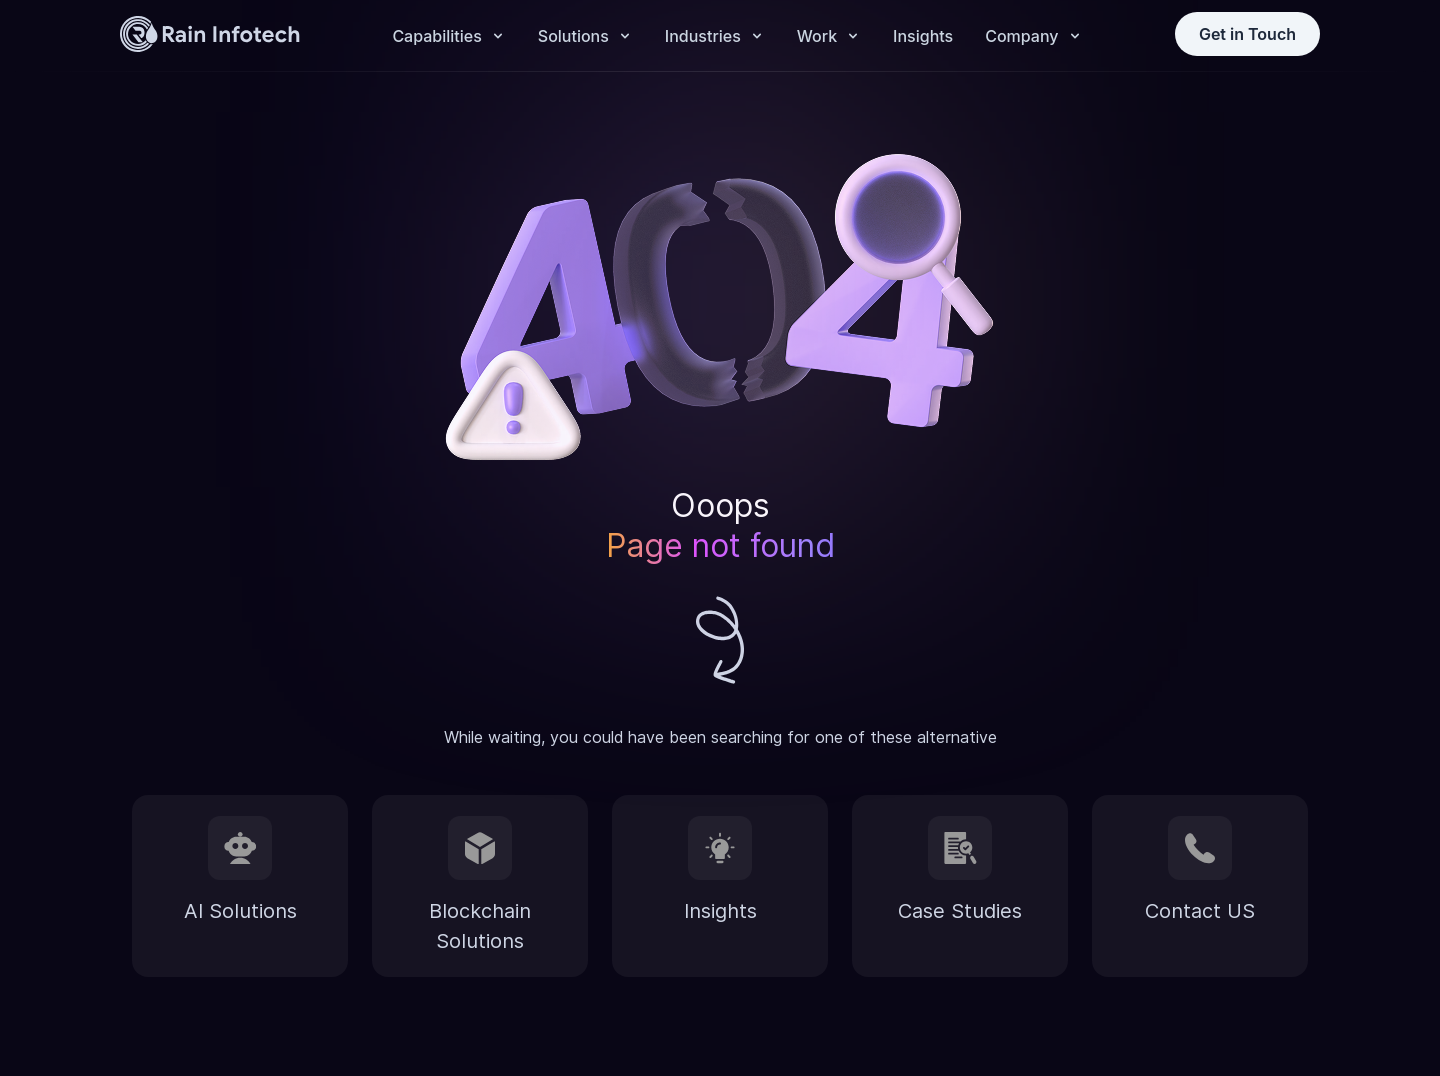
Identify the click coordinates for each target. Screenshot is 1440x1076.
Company (1021, 36)
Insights (923, 36)
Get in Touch (1247, 34)
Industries (703, 36)
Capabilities (436, 36)
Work (817, 36)
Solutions (573, 36)
